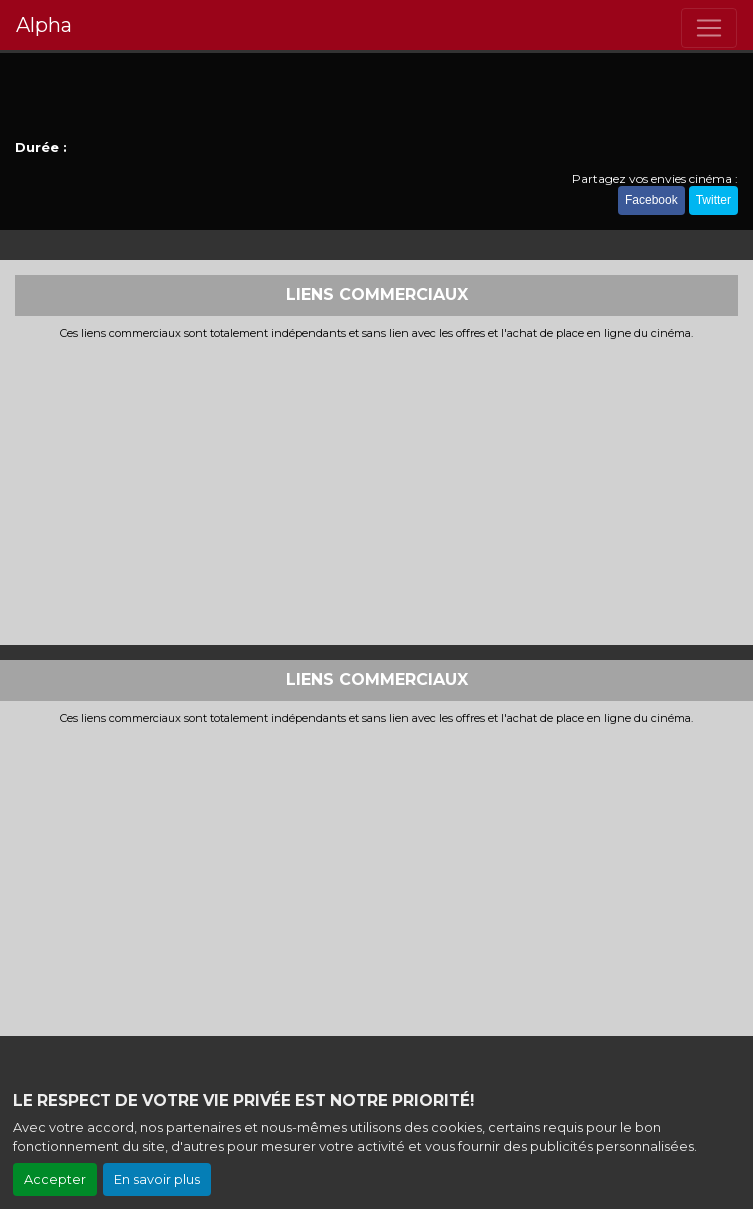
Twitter (713, 200)
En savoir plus (157, 1179)
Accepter (55, 1179)
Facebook (651, 200)
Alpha (44, 25)
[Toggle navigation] (709, 28)
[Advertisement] (376, 490)
